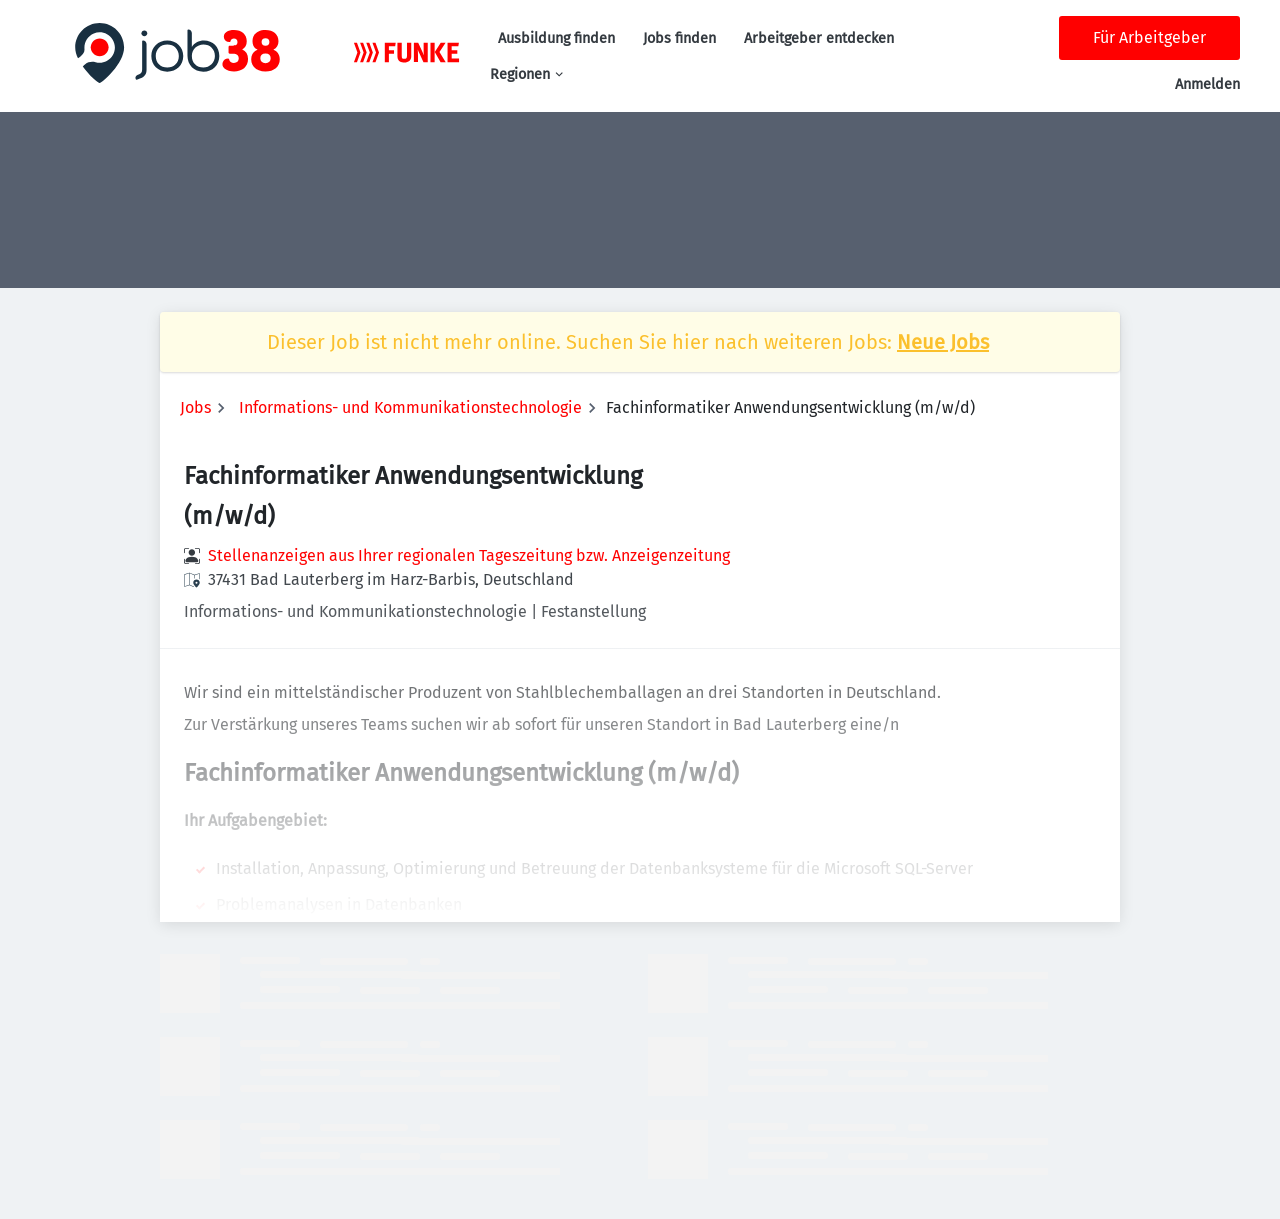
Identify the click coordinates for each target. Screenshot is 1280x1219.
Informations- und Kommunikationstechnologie (410, 407)
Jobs (195, 407)
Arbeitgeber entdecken (819, 38)
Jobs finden (679, 38)
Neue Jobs (943, 342)
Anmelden (1207, 84)
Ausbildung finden (556, 38)
